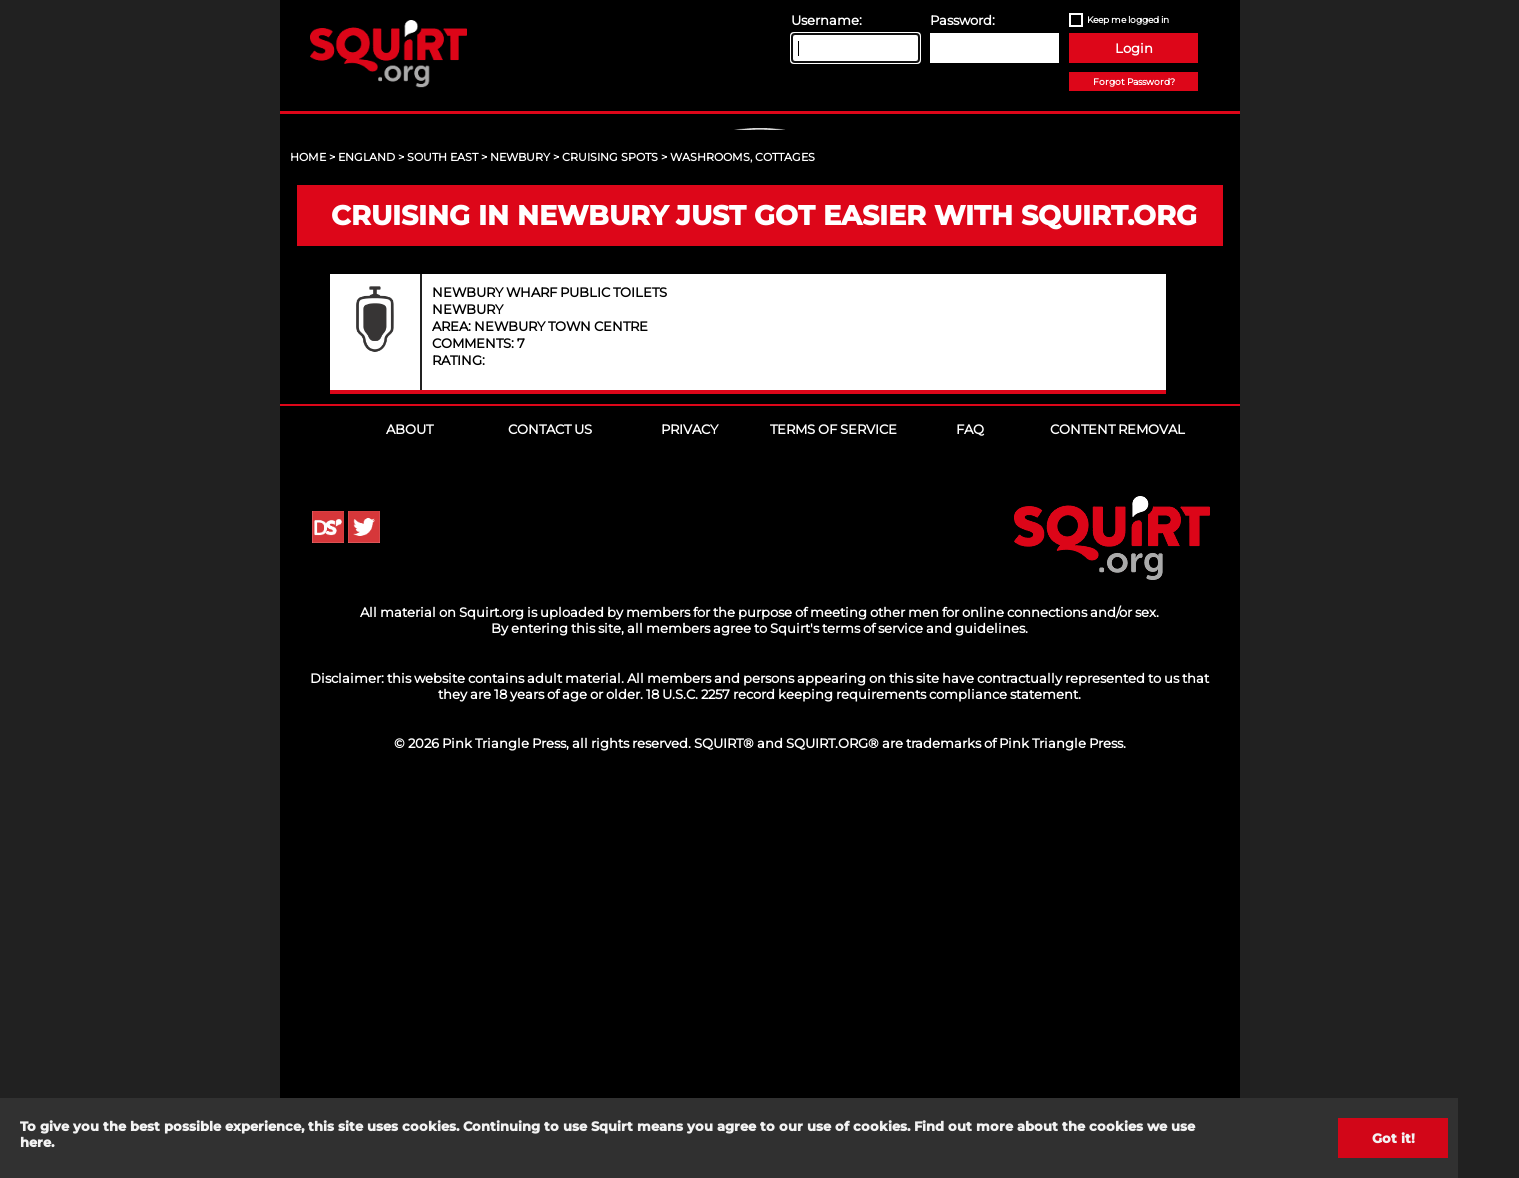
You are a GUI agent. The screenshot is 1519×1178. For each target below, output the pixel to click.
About (409, 813)
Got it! (1393, 1138)
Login (1134, 48)
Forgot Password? (1134, 81)
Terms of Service (833, 813)
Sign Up (762, 301)
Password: (962, 20)
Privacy (689, 813)
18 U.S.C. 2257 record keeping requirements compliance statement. (863, 1078)
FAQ (970, 813)
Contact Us (550, 813)
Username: (826, 20)
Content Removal (1117, 813)
